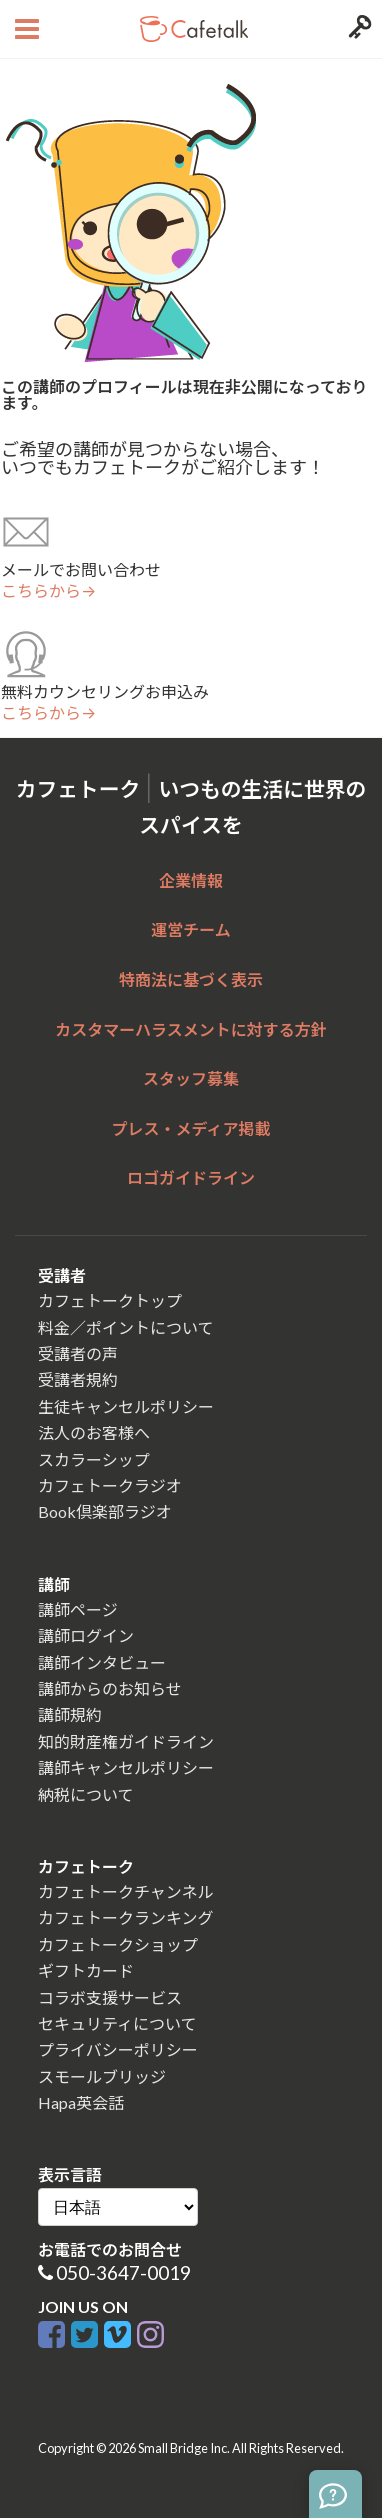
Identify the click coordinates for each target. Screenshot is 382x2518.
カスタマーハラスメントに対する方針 (190, 1029)
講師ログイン (86, 1635)
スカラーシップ (94, 1459)
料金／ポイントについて (126, 1327)
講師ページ (78, 1609)
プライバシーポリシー (118, 2049)
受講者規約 (78, 1379)
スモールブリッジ (102, 2076)
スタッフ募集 (191, 1078)
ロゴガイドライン (191, 1177)
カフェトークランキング (126, 1917)
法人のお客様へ (94, 1432)
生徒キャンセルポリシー (126, 1406)
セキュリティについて (117, 2023)
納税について (86, 1794)
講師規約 (70, 1714)
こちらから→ (48, 591)
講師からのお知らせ (110, 1688)
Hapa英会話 (81, 2102)
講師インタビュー (102, 1662)
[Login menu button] (357, 29)
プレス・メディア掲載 (191, 1128)
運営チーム (191, 929)
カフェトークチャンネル (126, 1891)
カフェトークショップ (118, 1944)
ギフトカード (86, 1970)
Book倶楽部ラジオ (105, 1511)
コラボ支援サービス (110, 1997)
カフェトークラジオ (110, 1485)
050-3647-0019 (123, 2272)
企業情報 (191, 880)
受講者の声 (78, 1353)
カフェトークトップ (110, 1300)
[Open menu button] (24, 29)
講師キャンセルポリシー (126, 1767)
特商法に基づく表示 (191, 979)
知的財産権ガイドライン (126, 1741)
